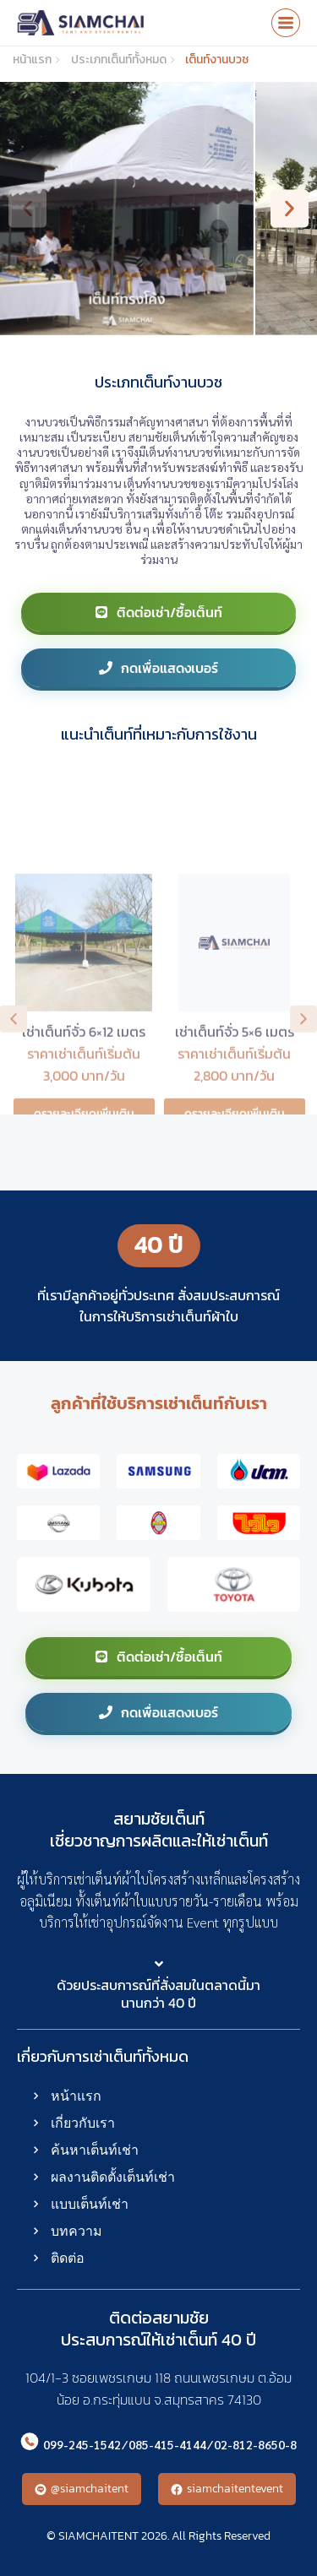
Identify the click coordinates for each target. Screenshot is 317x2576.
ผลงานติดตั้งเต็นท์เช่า (113, 2177)
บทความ (76, 2231)
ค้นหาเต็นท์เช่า (95, 2150)
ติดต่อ (68, 2258)
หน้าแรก (76, 2096)
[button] (27, 209)
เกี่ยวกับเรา (83, 2123)
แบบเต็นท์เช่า (89, 2204)
